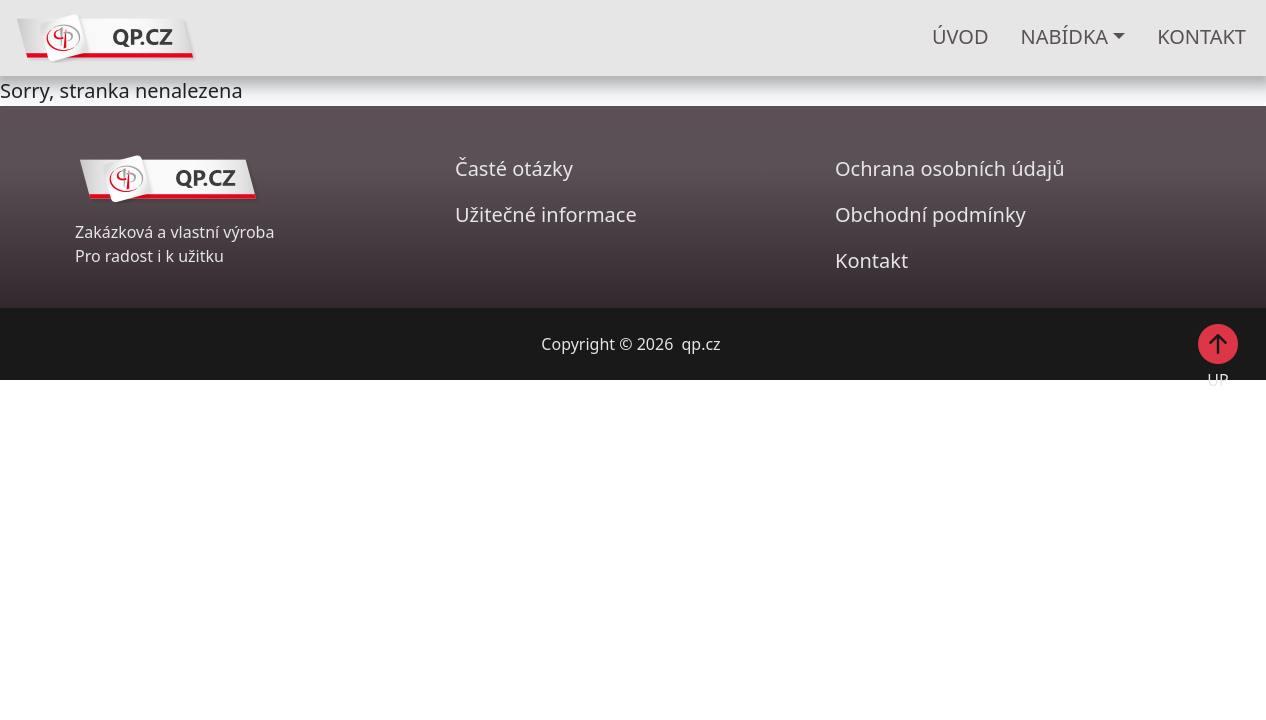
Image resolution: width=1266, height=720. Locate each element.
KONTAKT (1201, 36)
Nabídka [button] (1065, 36)
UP (1218, 355)
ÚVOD (960, 36)
